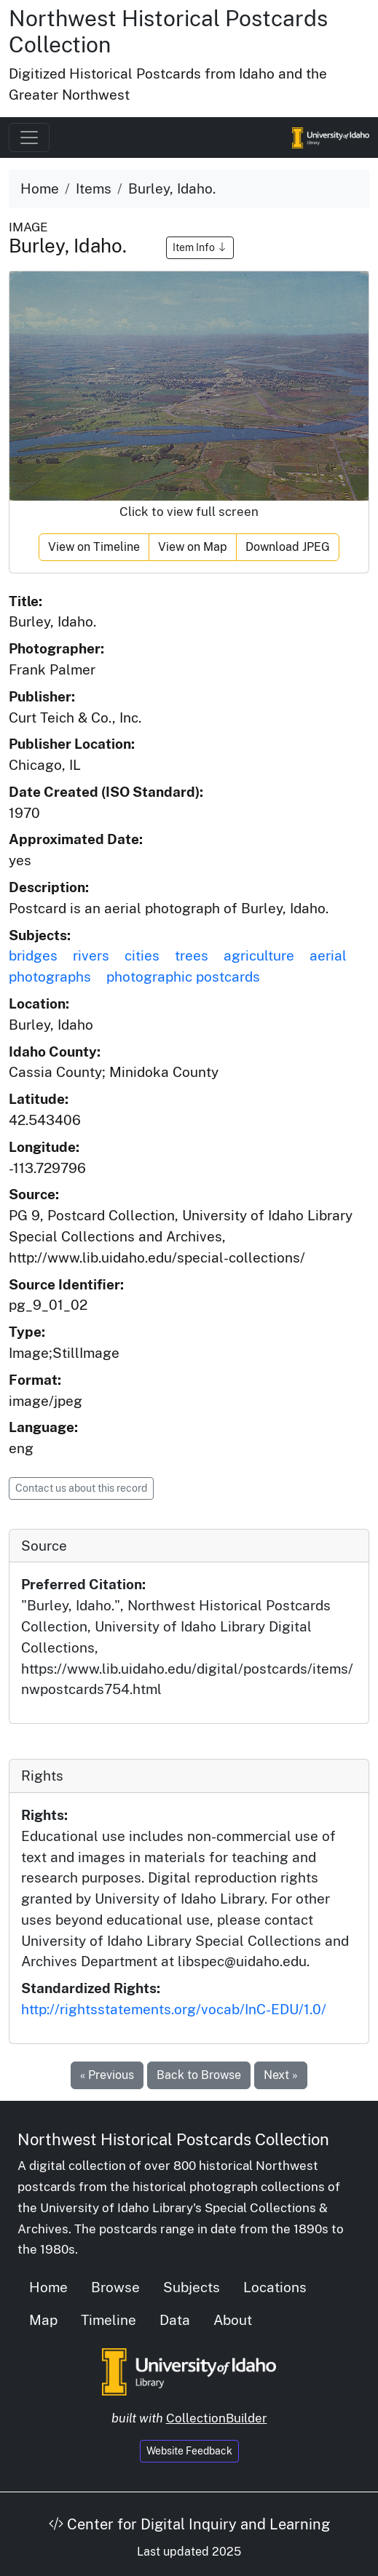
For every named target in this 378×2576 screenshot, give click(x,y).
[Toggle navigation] (29, 137)
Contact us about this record (81, 1488)
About (232, 2320)
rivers (91, 955)
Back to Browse (199, 2075)
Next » (281, 2075)
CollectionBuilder (216, 2418)
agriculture (259, 955)
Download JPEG (287, 547)
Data (175, 2320)
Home (39, 188)
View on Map (192, 547)
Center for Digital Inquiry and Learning (189, 2524)
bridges (33, 955)
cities (142, 955)
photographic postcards (183, 977)
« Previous (107, 2075)
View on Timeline (94, 547)
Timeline (108, 2320)
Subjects (191, 2287)
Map (43, 2320)
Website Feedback (189, 2451)
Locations (275, 2287)
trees (191, 955)
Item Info (200, 247)
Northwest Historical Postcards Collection (173, 2139)
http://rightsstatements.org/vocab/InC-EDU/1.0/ (173, 2009)
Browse (115, 2287)
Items (93, 188)
